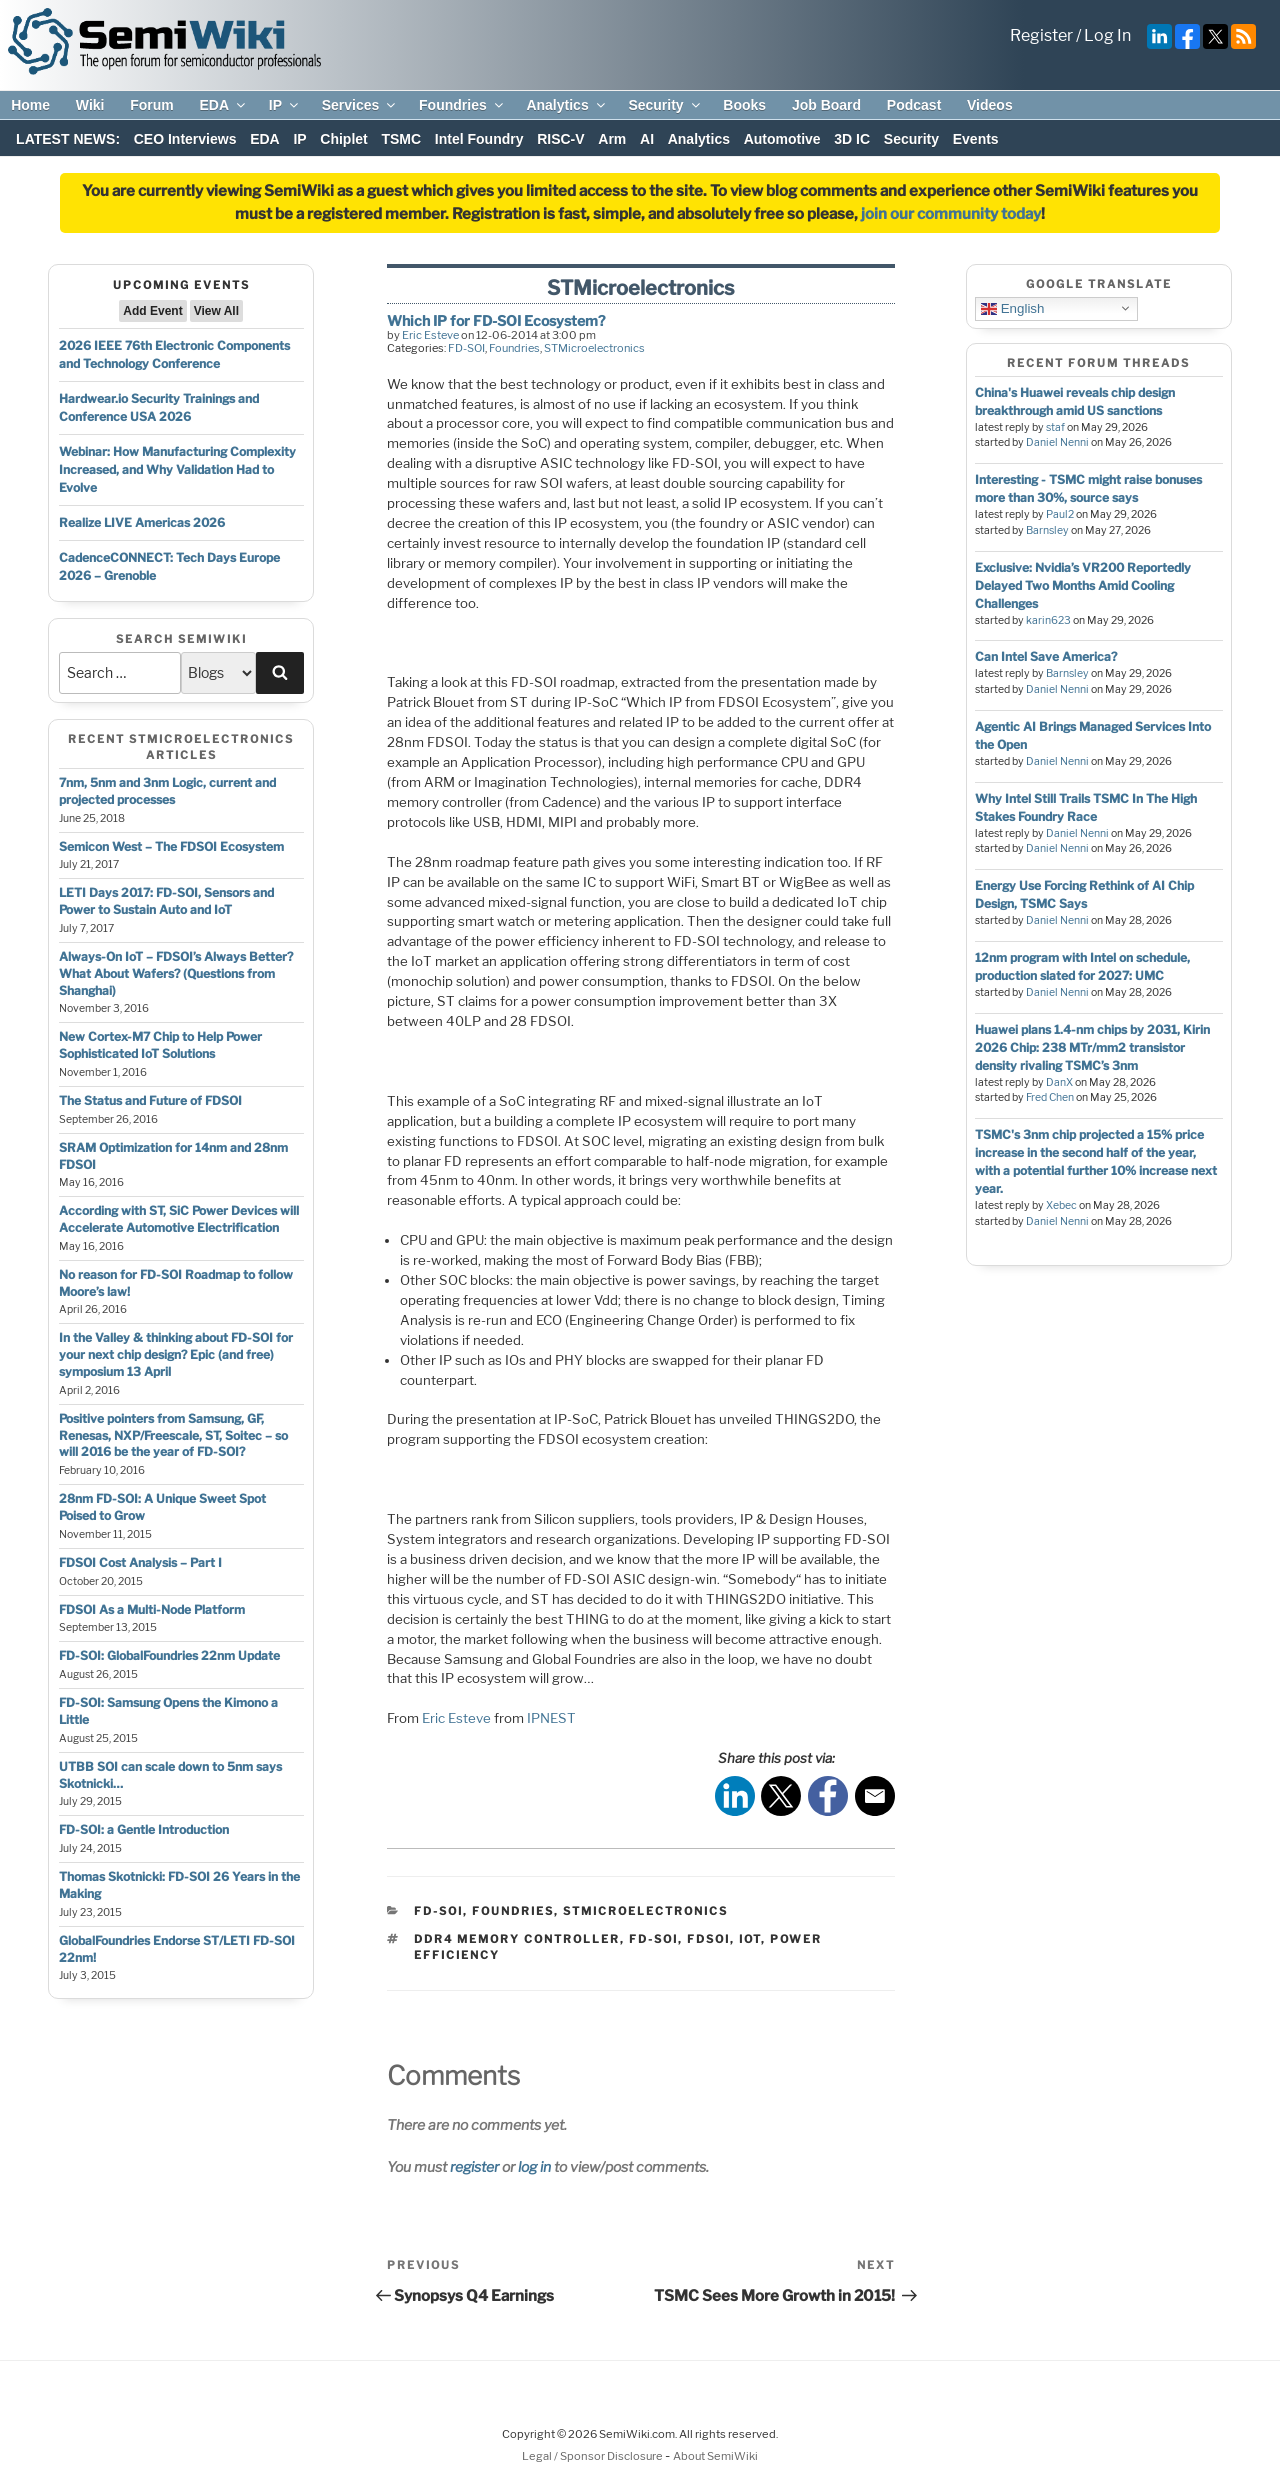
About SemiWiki (715, 2456)
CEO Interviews (185, 139)
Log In (1107, 35)
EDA (223, 105)
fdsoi (708, 1939)
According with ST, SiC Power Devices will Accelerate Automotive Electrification (179, 1219)
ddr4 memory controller (517, 1939)
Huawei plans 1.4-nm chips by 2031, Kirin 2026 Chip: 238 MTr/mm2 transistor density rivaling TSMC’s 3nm (1092, 1047)
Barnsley (1047, 530)
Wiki (90, 105)
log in (534, 2166)
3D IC (852, 139)
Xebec (1061, 1205)
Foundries (462, 105)
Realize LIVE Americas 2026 (142, 522)
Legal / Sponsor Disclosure (593, 2456)
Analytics (566, 105)
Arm (612, 139)
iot (750, 1939)
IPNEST (551, 1718)
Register (1041, 35)
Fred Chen (1050, 1097)
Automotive (782, 139)
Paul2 (1060, 514)
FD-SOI (466, 348)
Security (665, 105)
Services (360, 105)
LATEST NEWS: (68, 139)
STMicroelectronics (594, 348)
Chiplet (343, 139)
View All (216, 311)
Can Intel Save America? (1046, 656)
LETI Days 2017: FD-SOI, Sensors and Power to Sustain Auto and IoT (166, 901)
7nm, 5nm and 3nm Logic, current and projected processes (167, 791)
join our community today (951, 214)
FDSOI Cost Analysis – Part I (140, 1562)
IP (285, 105)
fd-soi (653, 1939)
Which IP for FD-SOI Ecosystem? (496, 320)
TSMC (401, 139)
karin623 (1048, 620)
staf (1055, 427)
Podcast (914, 105)
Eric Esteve (430, 335)
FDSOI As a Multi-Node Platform (152, 1609)
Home (30, 105)
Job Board (826, 105)
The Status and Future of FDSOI (150, 1100)
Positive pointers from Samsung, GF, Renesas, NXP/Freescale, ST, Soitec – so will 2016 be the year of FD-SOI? (173, 1435)
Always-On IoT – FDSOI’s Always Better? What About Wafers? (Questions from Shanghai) (176, 973)
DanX (1059, 1082)
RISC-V (560, 139)
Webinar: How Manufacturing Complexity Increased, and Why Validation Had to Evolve (177, 469)
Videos (990, 105)
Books (744, 105)
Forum (152, 105)
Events (976, 139)
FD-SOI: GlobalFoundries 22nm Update (169, 1655)
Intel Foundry (479, 139)
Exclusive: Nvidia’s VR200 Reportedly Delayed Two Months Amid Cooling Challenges (1083, 585)
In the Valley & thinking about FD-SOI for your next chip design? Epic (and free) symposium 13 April (176, 1354)
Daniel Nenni (1057, 442)
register (474, 2166)
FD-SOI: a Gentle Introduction (144, 1829)
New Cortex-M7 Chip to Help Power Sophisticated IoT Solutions (160, 1045)
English (1012, 308)
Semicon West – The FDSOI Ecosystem (171, 846)
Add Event (152, 311)
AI (647, 139)
